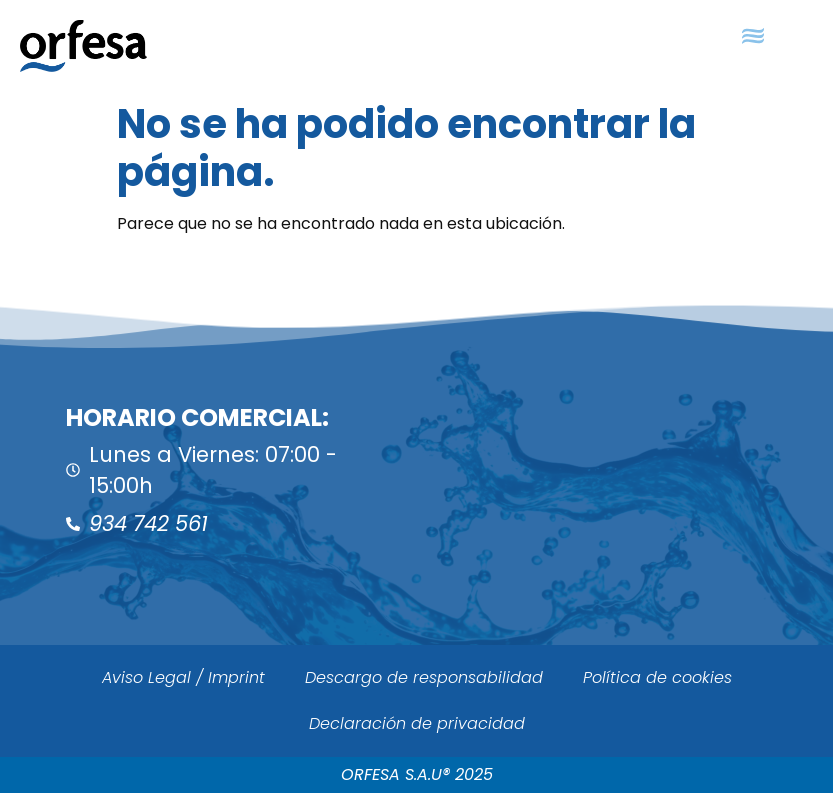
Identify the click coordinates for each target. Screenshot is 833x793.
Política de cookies (657, 677)
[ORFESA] (625, 472)
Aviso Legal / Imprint (183, 677)
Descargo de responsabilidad (424, 677)
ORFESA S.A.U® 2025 (417, 774)
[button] (753, 36)
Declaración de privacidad (417, 723)
